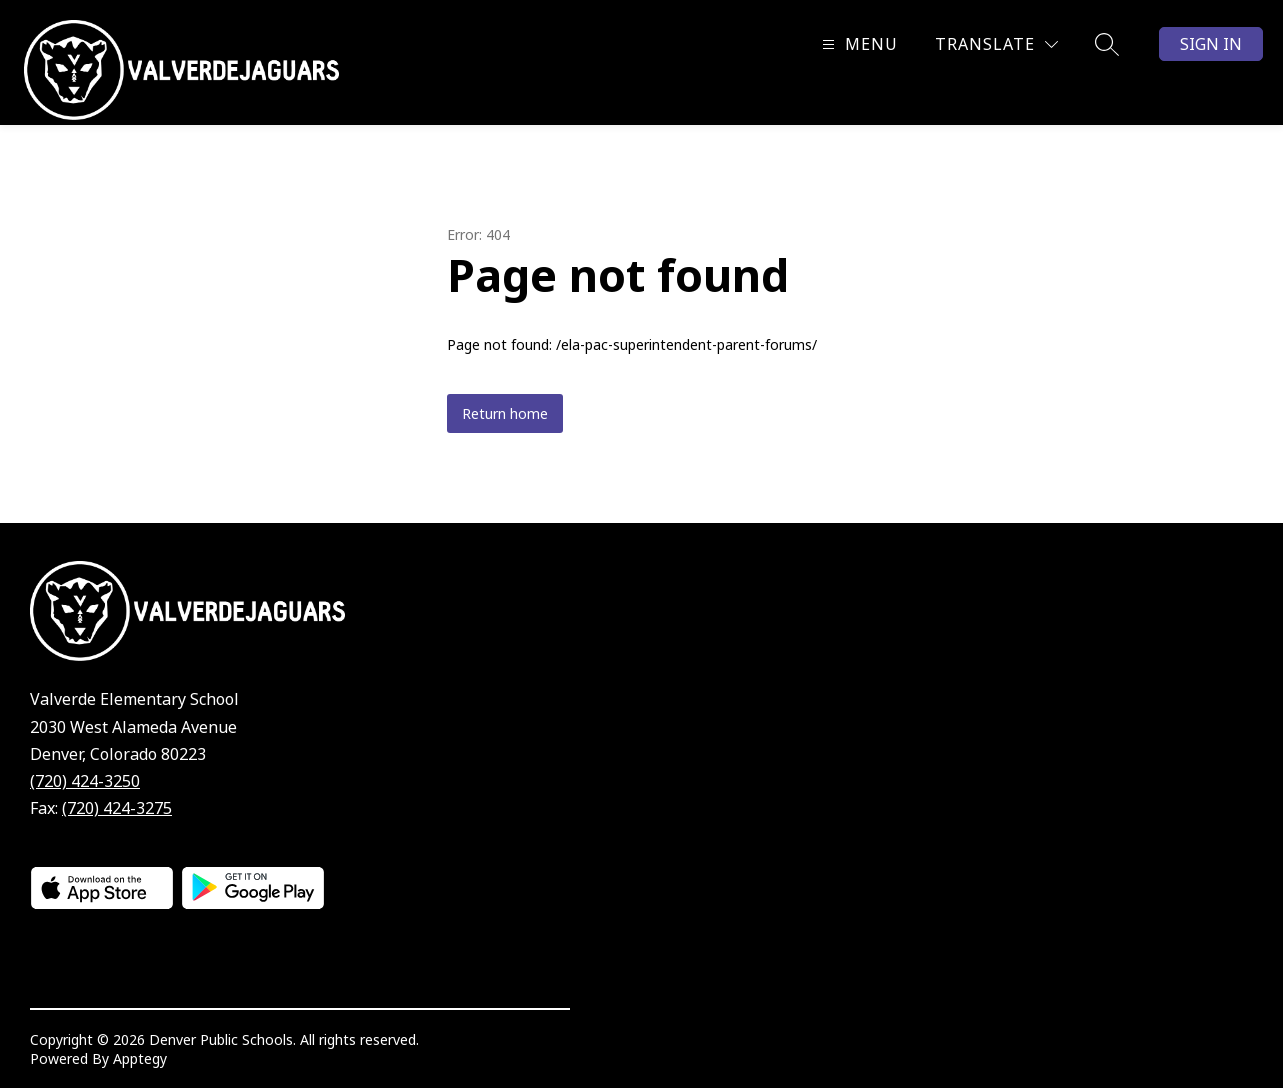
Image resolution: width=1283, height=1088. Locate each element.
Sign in (1211, 44)
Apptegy (140, 1058)
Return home (505, 413)
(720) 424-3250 (85, 781)
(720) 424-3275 (117, 808)
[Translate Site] (996, 44)
